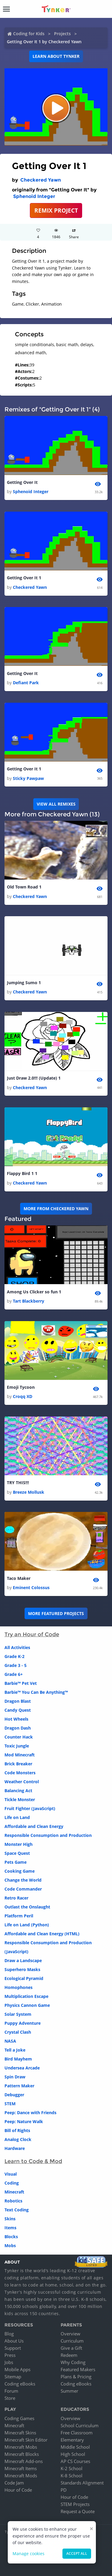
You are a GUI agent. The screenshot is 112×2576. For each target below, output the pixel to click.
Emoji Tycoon (21, 1387)
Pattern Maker (19, 2086)
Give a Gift (71, 2348)
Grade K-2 (14, 1656)
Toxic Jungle (16, 1746)
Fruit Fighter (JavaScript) (29, 1808)
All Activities (17, 1647)
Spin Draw (14, 2077)
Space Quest (17, 1853)
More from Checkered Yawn (56, 1208)
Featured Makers (78, 2369)
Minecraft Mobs (20, 2447)
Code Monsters (20, 1772)
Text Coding (16, 2210)
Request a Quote (78, 2511)
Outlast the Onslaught (27, 1907)
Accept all (76, 2553)
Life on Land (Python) (26, 1925)
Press (10, 2355)
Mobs (10, 2245)
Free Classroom (77, 2433)
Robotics (13, 2201)
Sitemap (12, 2377)
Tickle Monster (19, 1799)
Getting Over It (22, 482)
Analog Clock (17, 2139)
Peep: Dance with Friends (30, 2112)
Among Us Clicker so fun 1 (34, 1292)
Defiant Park (26, 682)
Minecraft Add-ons (23, 2461)
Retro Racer (16, 1898)
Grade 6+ (13, 1674)
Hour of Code (18, 2490)
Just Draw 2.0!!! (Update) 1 (34, 1078)
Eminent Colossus (31, 1587)
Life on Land (17, 1817)
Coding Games (19, 2418)
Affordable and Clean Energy (33, 1826)
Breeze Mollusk (28, 1492)
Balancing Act (18, 1790)
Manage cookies (29, 2553)
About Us (14, 2341)
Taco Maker (18, 1578)
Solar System (17, 2014)
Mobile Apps (17, 2369)
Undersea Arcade (22, 2068)
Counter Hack (18, 1737)
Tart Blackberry (28, 1301)
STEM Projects (75, 2504)
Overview (70, 2334)
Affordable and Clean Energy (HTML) (41, 1933)
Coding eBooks (19, 2384)
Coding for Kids (29, 33)
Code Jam (14, 2483)
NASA (10, 2041)
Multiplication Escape (26, 1996)
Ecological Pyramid (23, 1978)
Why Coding (73, 2362)
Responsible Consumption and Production (48, 1835)
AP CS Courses (75, 2461)
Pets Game (15, 1862)
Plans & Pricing (76, 2377)
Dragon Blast (17, 1701)
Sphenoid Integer (34, 196)
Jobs (8, 2362)
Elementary (72, 2440)
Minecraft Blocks (21, 2454)
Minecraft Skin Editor (25, 2440)
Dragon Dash (17, 1728)
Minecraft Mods (20, 2476)
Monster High (18, 1844)
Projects (62, 33)
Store (9, 2398)
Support (12, 2348)
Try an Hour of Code (31, 1634)
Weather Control (21, 1781)
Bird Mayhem (18, 2059)
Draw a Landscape (23, 1960)
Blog (9, 2334)
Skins (10, 2219)
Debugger (14, 2094)
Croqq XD (22, 1396)
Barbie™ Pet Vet (20, 1683)
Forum (11, 2391)
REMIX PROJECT (56, 210)
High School (73, 2454)
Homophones (18, 1987)
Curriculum (72, 2341)
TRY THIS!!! (18, 1482)
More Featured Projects (56, 1613)
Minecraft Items (20, 2468)
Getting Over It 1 (24, 577)
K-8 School (71, 2476)
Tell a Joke (14, 2050)
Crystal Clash (17, 2032)
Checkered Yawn (40, 180)
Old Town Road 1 (24, 887)
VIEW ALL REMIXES (56, 804)
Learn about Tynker (56, 56)
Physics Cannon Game (27, 2005)
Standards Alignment (82, 2483)
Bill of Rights (17, 2130)
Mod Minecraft (19, 1755)
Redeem (69, 2355)
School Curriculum (80, 2425)
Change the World (23, 1880)
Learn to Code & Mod (33, 2161)
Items (10, 2227)
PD (64, 2490)
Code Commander (23, 1889)
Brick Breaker (18, 1764)
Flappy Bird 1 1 (22, 1173)
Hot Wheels (16, 1719)
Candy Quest (17, 1710)
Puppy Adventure (22, 2023)
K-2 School (71, 2468)
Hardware (14, 2148)
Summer (69, 2391)
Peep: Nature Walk (23, 2121)
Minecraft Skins (20, 2433)
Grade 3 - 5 (15, 1665)
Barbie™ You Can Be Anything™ (36, 1692)
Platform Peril (18, 1916)
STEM (10, 2103)
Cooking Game (19, 1871)
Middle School (75, 2447)
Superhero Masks (22, 1969)
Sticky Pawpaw (28, 778)
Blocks (11, 2236)
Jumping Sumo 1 (24, 982)
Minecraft (14, 2192)
